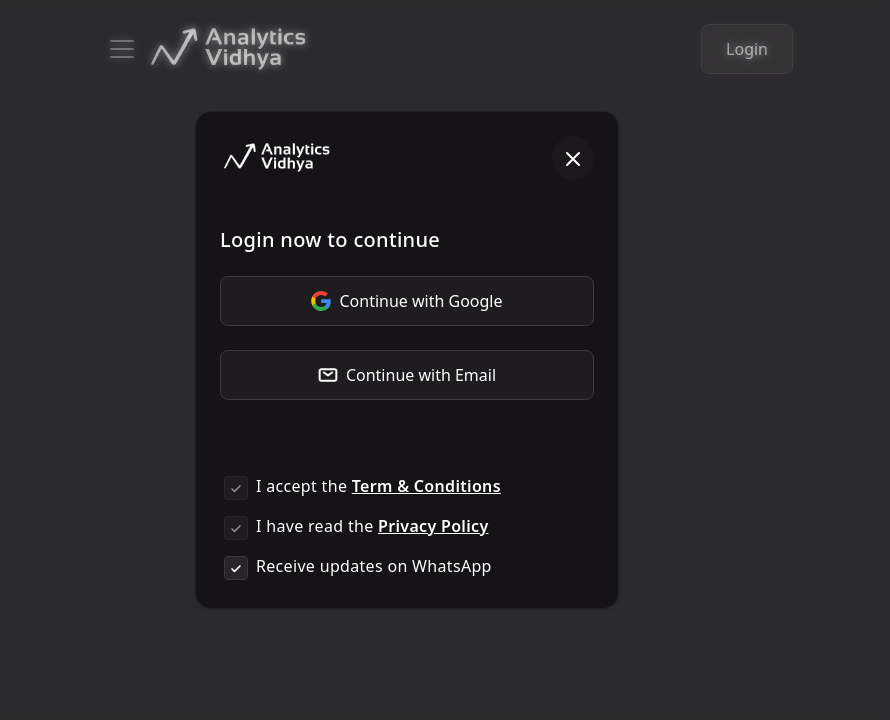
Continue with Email (407, 375)
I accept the (378, 486)
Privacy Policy (433, 526)
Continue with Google (406, 301)
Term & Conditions (426, 486)
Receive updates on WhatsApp (374, 566)
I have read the (372, 526)
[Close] (573, 158)
